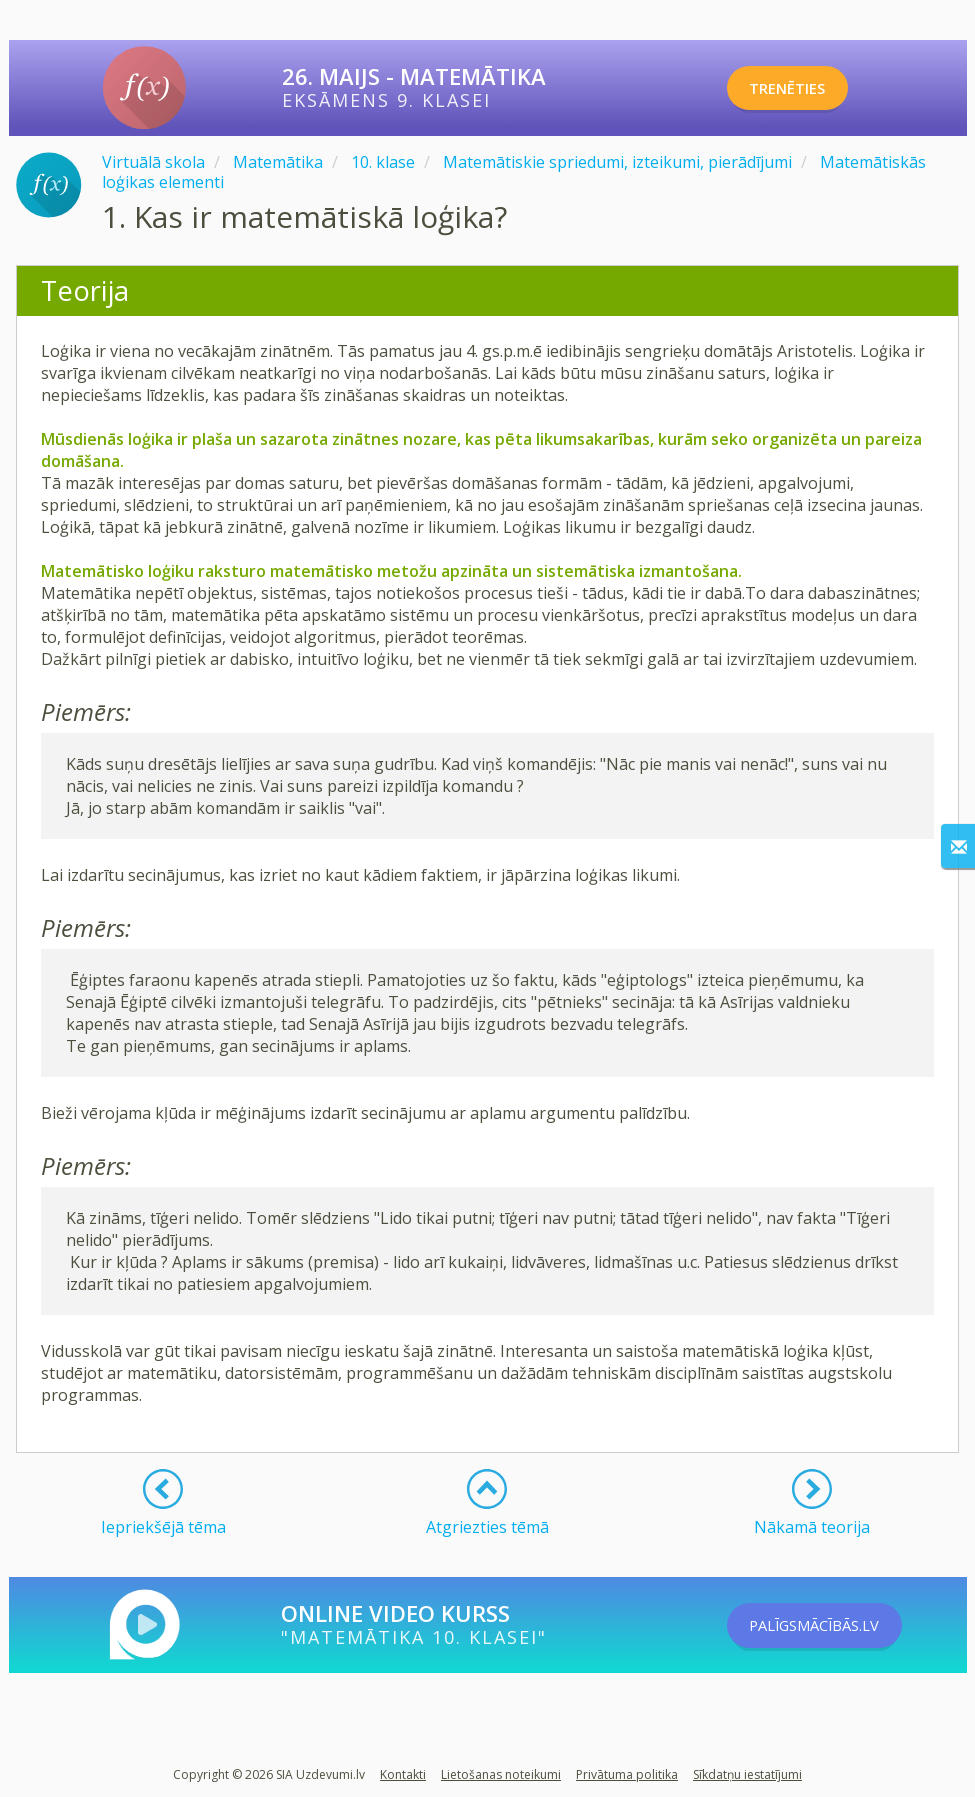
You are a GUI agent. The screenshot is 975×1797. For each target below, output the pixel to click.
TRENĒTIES (807, 88)
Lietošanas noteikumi (501, 1774)
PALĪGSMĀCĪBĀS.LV (840, 1625)
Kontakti (403, 1774)
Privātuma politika (627, 1774)
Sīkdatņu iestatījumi (747, 1774)
